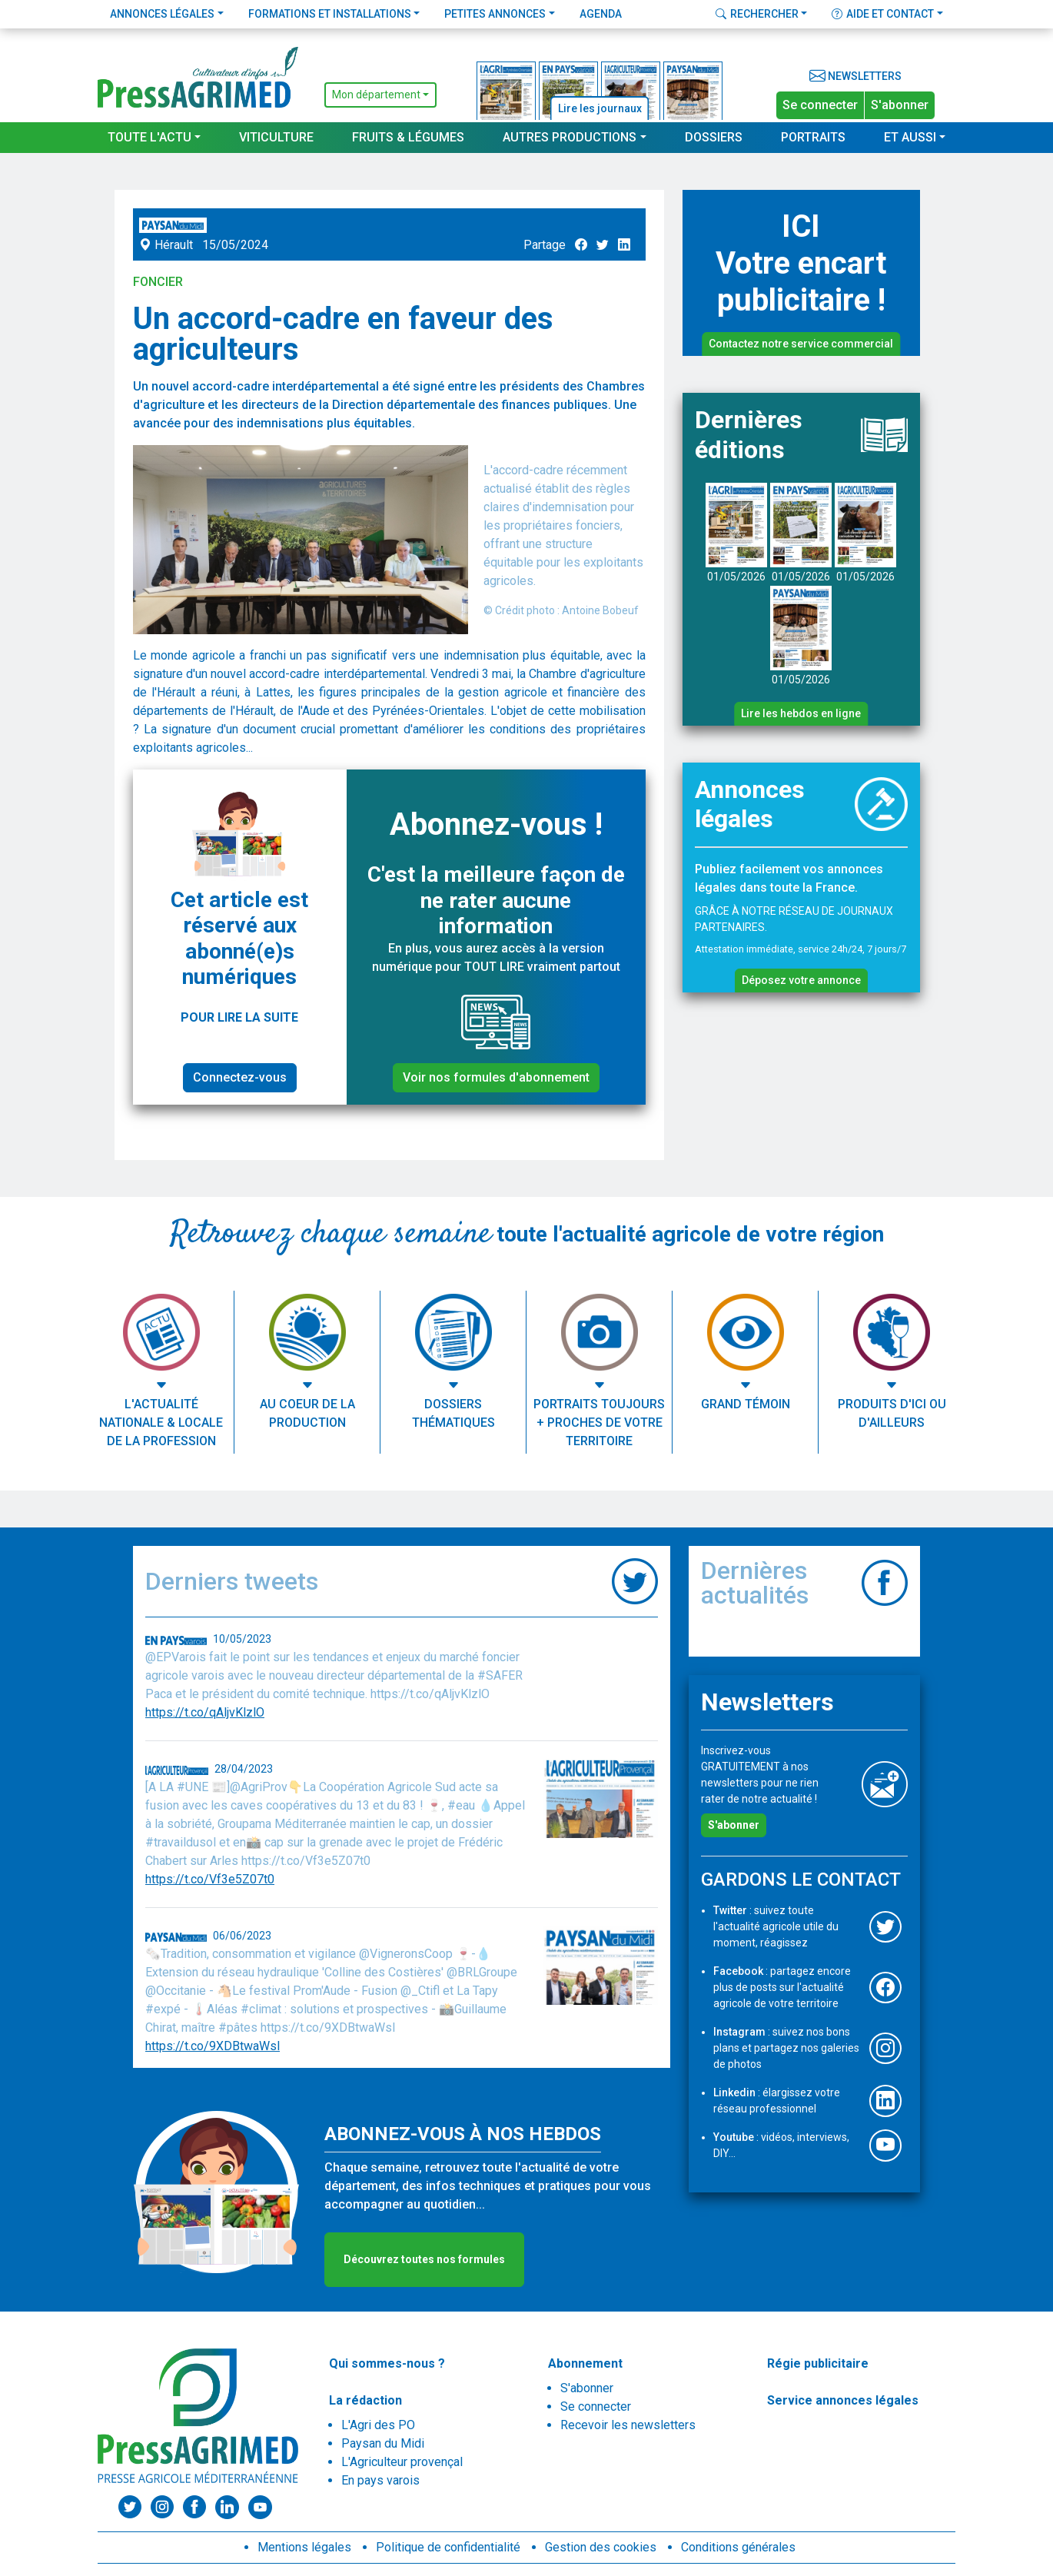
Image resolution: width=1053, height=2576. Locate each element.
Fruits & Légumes (408, 137)
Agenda (601, 14)
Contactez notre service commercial (801, 343)
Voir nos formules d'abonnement (496, 1077)
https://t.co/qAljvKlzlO (204, 1712)
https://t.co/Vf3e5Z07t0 (209, 1879)
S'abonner (899, 105)
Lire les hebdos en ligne (801, 713)
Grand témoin (745, 1404)
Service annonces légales (842, 2400)
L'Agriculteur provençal (402, 2462)
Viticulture (276, 137)
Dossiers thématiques (453, 1413)
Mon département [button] (376, 94)
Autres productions (569, 137)
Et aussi (910, 137)
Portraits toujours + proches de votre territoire (599, 1422)
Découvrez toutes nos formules (424, 2259)
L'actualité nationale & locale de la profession (161, 1422)
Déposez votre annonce (801, 980)
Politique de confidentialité (448, 2547)
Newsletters (855, 76)
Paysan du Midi (382, 2443)
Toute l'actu (149, 137)
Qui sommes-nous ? (387, 2363)
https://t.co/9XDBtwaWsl (212, 2046)
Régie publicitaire (818, 2363)
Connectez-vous (240, 1077)
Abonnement (585, 2363)
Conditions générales (738, 2547)
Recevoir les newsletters (628, 2425)
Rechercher (757, 14)
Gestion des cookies (600, 2547)
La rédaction (365, 2400)
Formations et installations (329, 14)
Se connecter (820, 105)
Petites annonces (495, 14)
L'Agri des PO (378, 2425)
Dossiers (713, 137)
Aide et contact (883, 14)
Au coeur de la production (307, 1413)
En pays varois (380, 2480)
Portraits (813, 137)
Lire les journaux (600, 108)
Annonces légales (162, 14)
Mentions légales (304, 2547)
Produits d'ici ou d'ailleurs (892, 1413)
